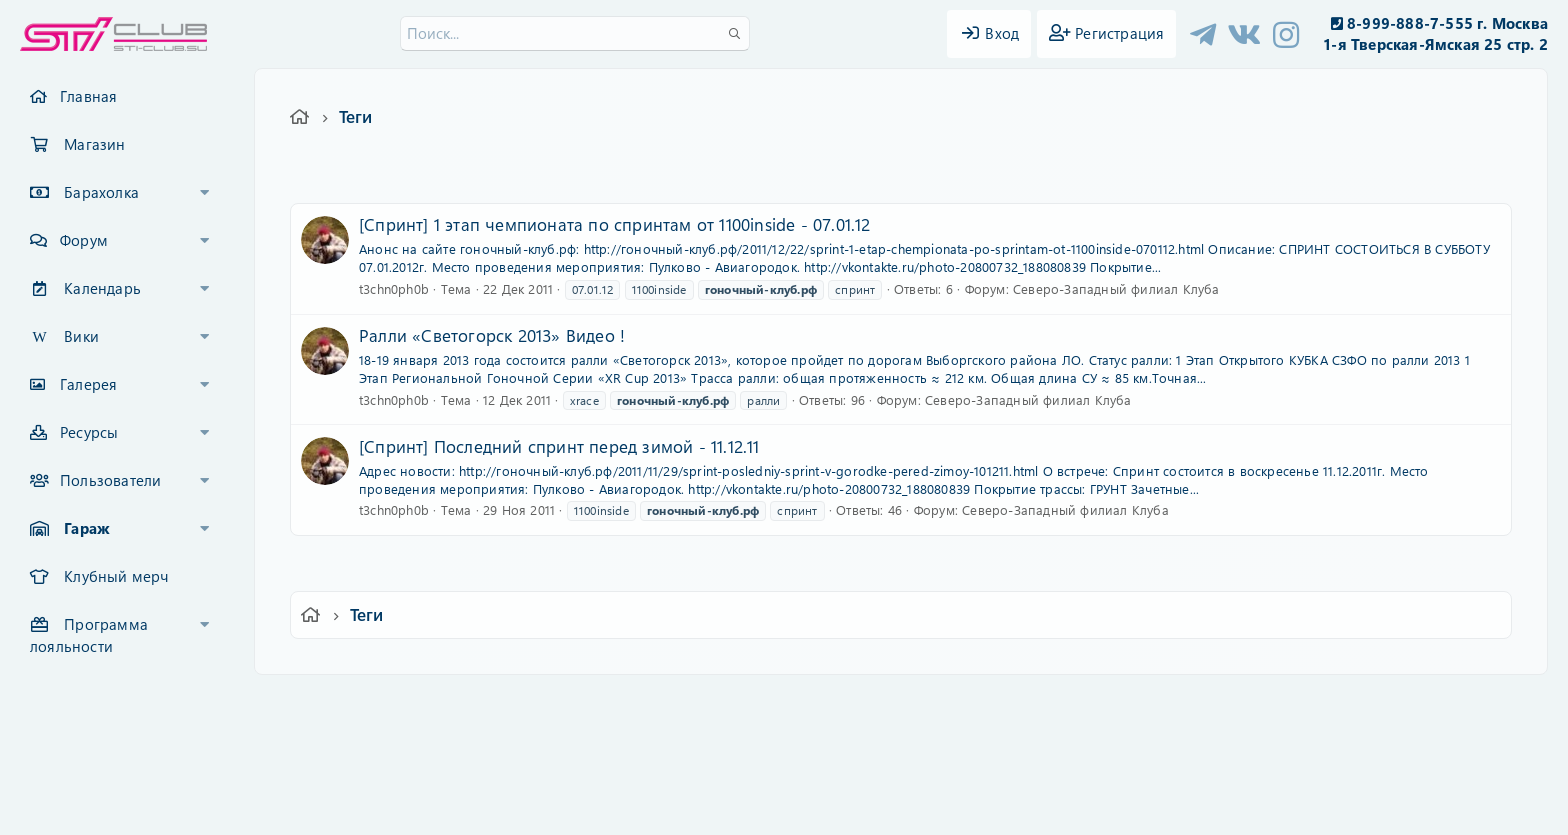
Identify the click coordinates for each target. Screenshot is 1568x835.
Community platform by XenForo (783, 730)
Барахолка (101, 192)
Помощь (1069, 703)
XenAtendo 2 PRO (706, 776)
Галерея (88, 384)
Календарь (102, 288)
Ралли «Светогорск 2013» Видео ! (492, 335)
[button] (205, 193)
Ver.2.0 (397, 703)
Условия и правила (737, 703)
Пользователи (110, 480)
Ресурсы (89, 432)
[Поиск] (575, 33)
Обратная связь (608, 703)
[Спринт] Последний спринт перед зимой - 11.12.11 (559, 446)
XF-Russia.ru (91, 745)
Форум (84, 240)
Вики (81, 336)
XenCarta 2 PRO (706, 761)
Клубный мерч (116, 576)
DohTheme (835, 807)
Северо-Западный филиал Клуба (1116, 288)
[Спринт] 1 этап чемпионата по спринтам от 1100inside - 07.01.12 (615, 224)
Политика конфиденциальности (920, 703)
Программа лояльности (89, 635)
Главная (88, 96)
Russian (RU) (491, 703)
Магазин (94, 144)
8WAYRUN (875, 761)
